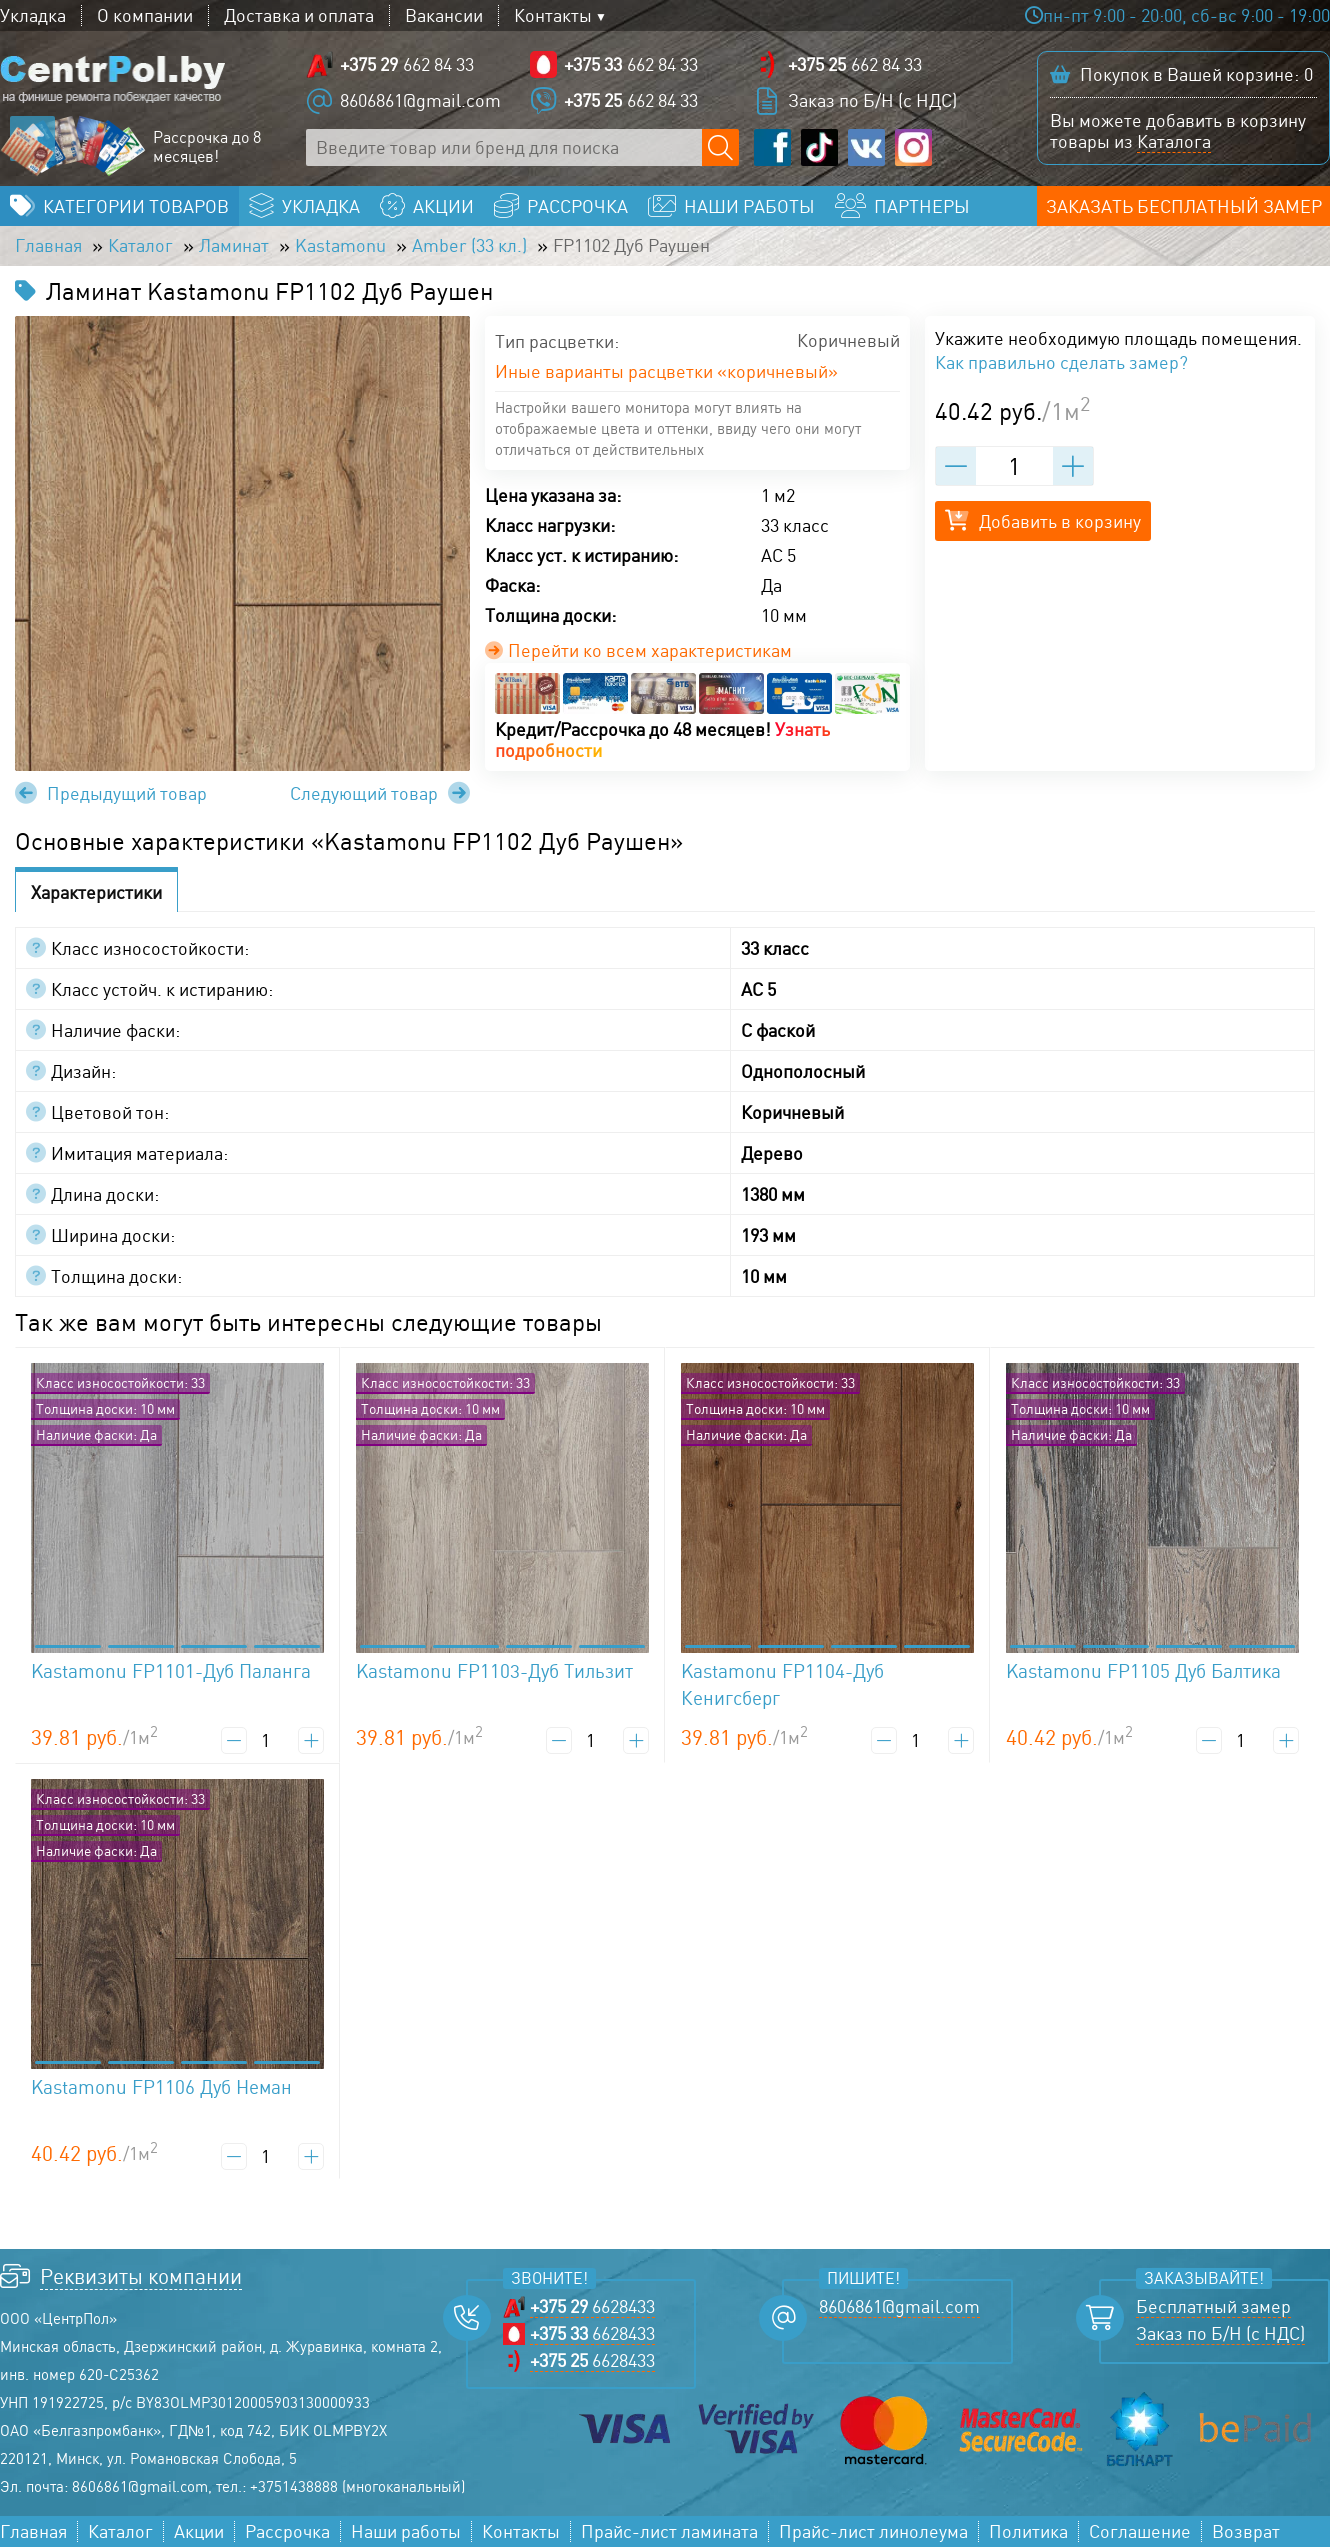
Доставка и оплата (299, 15)
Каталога (1174, 141)
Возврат (1246, 2531)
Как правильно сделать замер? (1061, 362)
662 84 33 (407, 64)
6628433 (592, 2306)
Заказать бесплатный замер (1184, 206)
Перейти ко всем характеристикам (638, 650)
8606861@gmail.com (420, 100)
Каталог (140, 246)
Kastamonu (340, 246)
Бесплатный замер (1213, 2306)
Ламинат (234, 246)
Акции (199, 2531)
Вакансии (444, 15)
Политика (1028, 2531)
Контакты (553, 15)
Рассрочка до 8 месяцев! (207, 147)
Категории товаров (136, 206)
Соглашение (1140, 2531)
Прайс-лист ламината (669, 2531)
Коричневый (848, 341)
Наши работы (406, 2531)
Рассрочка (287, 2531)
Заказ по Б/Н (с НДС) (872, 100)
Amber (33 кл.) (469, 246)
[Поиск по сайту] (720, 147)
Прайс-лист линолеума (873, 2531)
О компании (145, 15)
